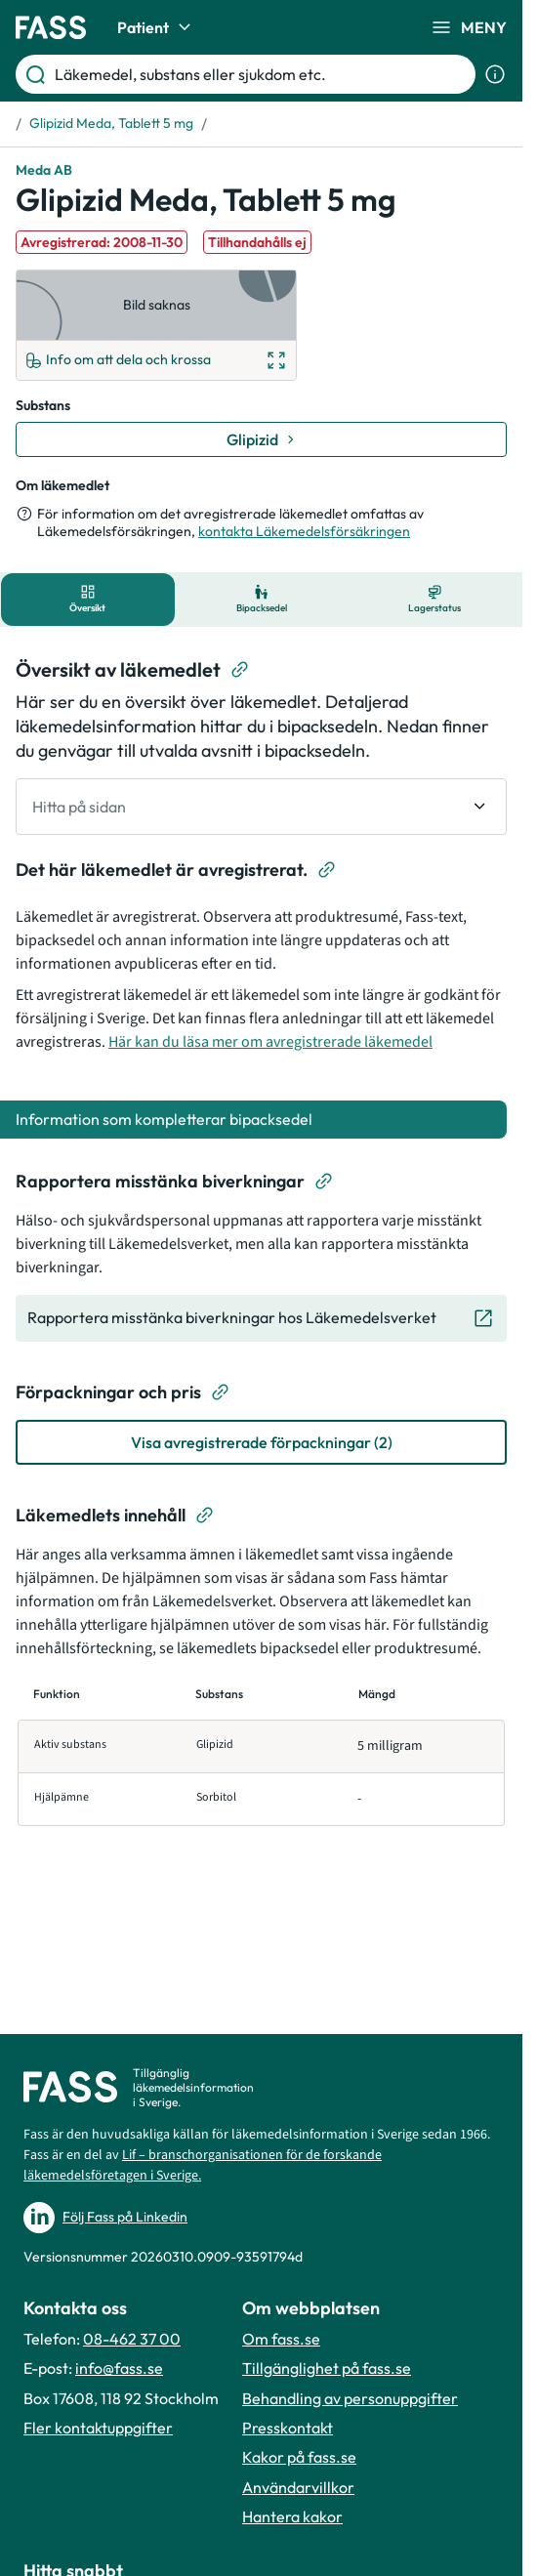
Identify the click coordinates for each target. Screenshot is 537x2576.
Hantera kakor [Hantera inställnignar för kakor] (292, 2516)
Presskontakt (287, 2427)
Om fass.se (281, 2338)
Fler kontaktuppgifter (98, 2427)
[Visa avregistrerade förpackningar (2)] (261, 1442)
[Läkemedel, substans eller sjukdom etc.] (261, 74)
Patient (156, 27)
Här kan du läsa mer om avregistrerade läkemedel (270, 1042)
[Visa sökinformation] (495, 74)
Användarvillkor (298, 2487)
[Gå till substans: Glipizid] (261, 439)
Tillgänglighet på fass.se (326, 2368)
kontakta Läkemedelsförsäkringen (304, 531)
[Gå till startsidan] (51, 27)
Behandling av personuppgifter (350, 2398)
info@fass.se (119, 2368)
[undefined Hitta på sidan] (261, 806)
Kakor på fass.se (299, 2457)
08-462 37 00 (132, 2338)
